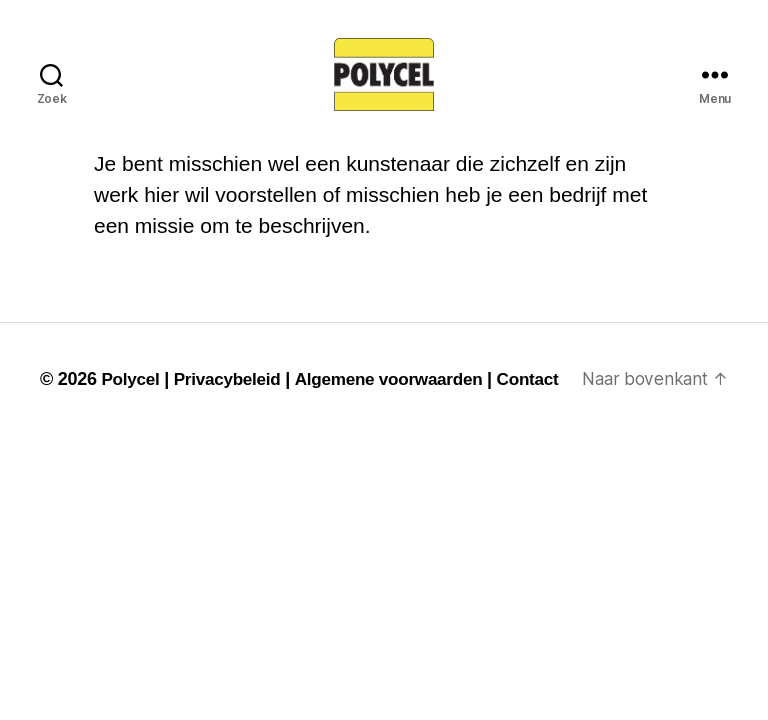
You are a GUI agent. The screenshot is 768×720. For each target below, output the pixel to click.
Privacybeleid (233, 396)
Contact (72, 423)
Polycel (131, 396)
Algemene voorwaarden (402, 396)
